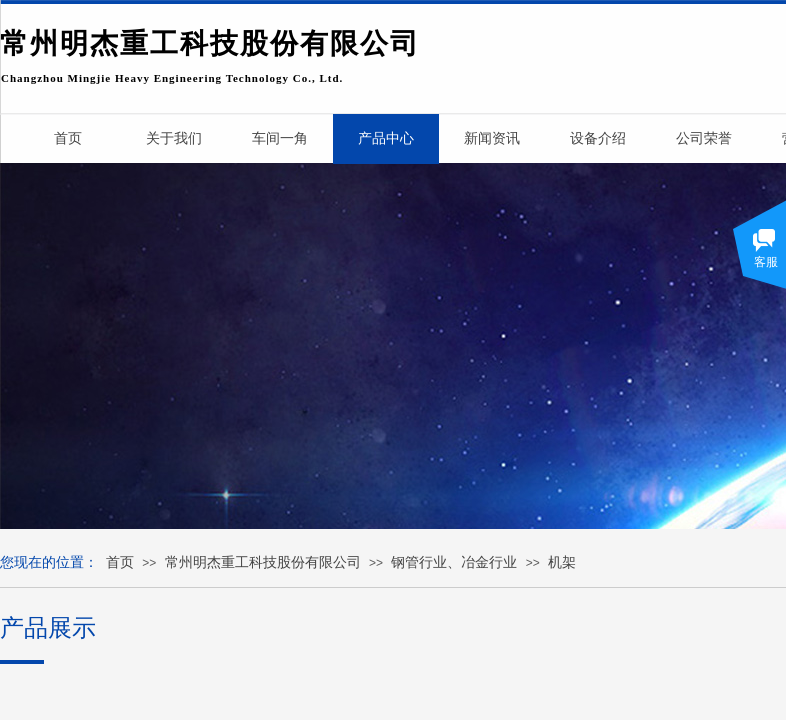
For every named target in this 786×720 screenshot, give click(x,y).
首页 (120, 562)
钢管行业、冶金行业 (454, 562)
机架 (562, 562)
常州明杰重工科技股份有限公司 (263, 562)
